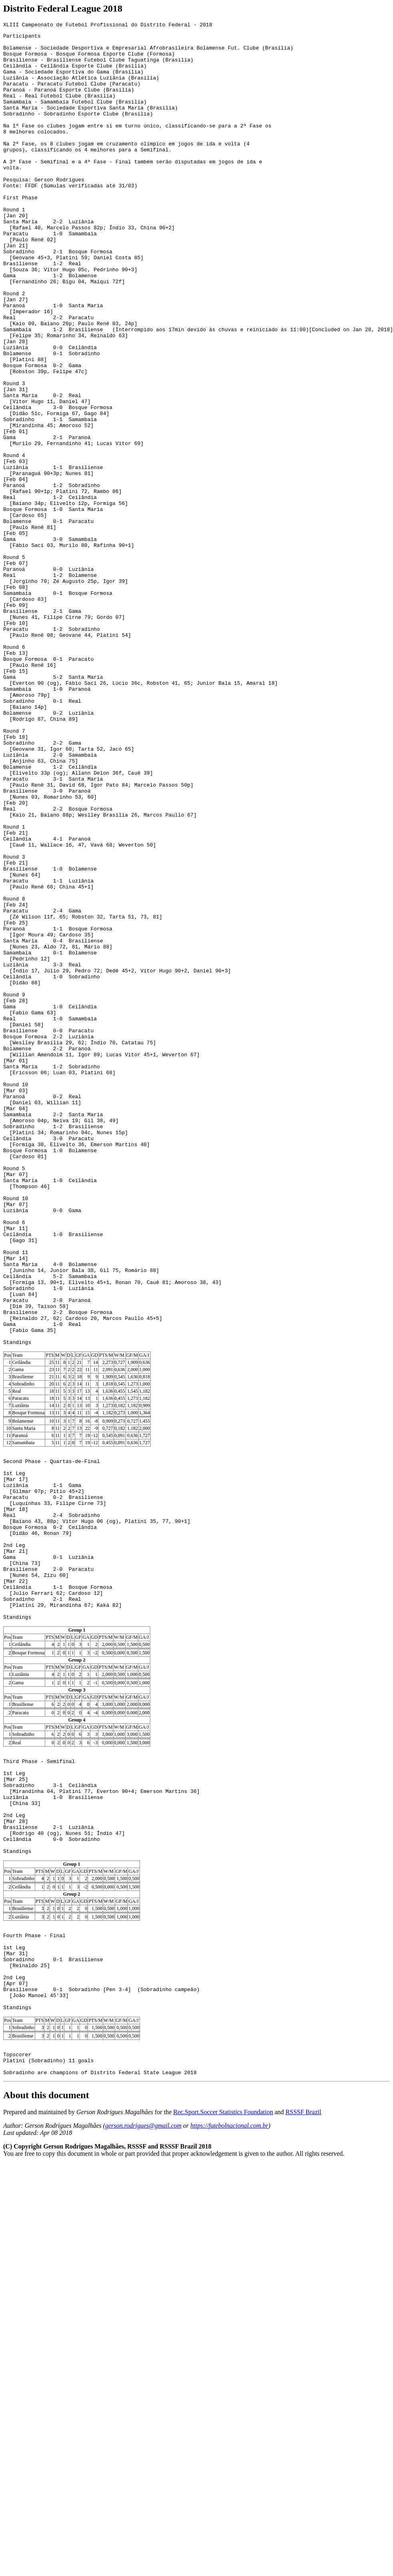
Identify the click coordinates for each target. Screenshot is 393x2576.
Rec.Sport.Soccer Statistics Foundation (223, 2462)
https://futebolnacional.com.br (229, 2475)
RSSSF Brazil (303, 2462)
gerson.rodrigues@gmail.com (143, 2475)
